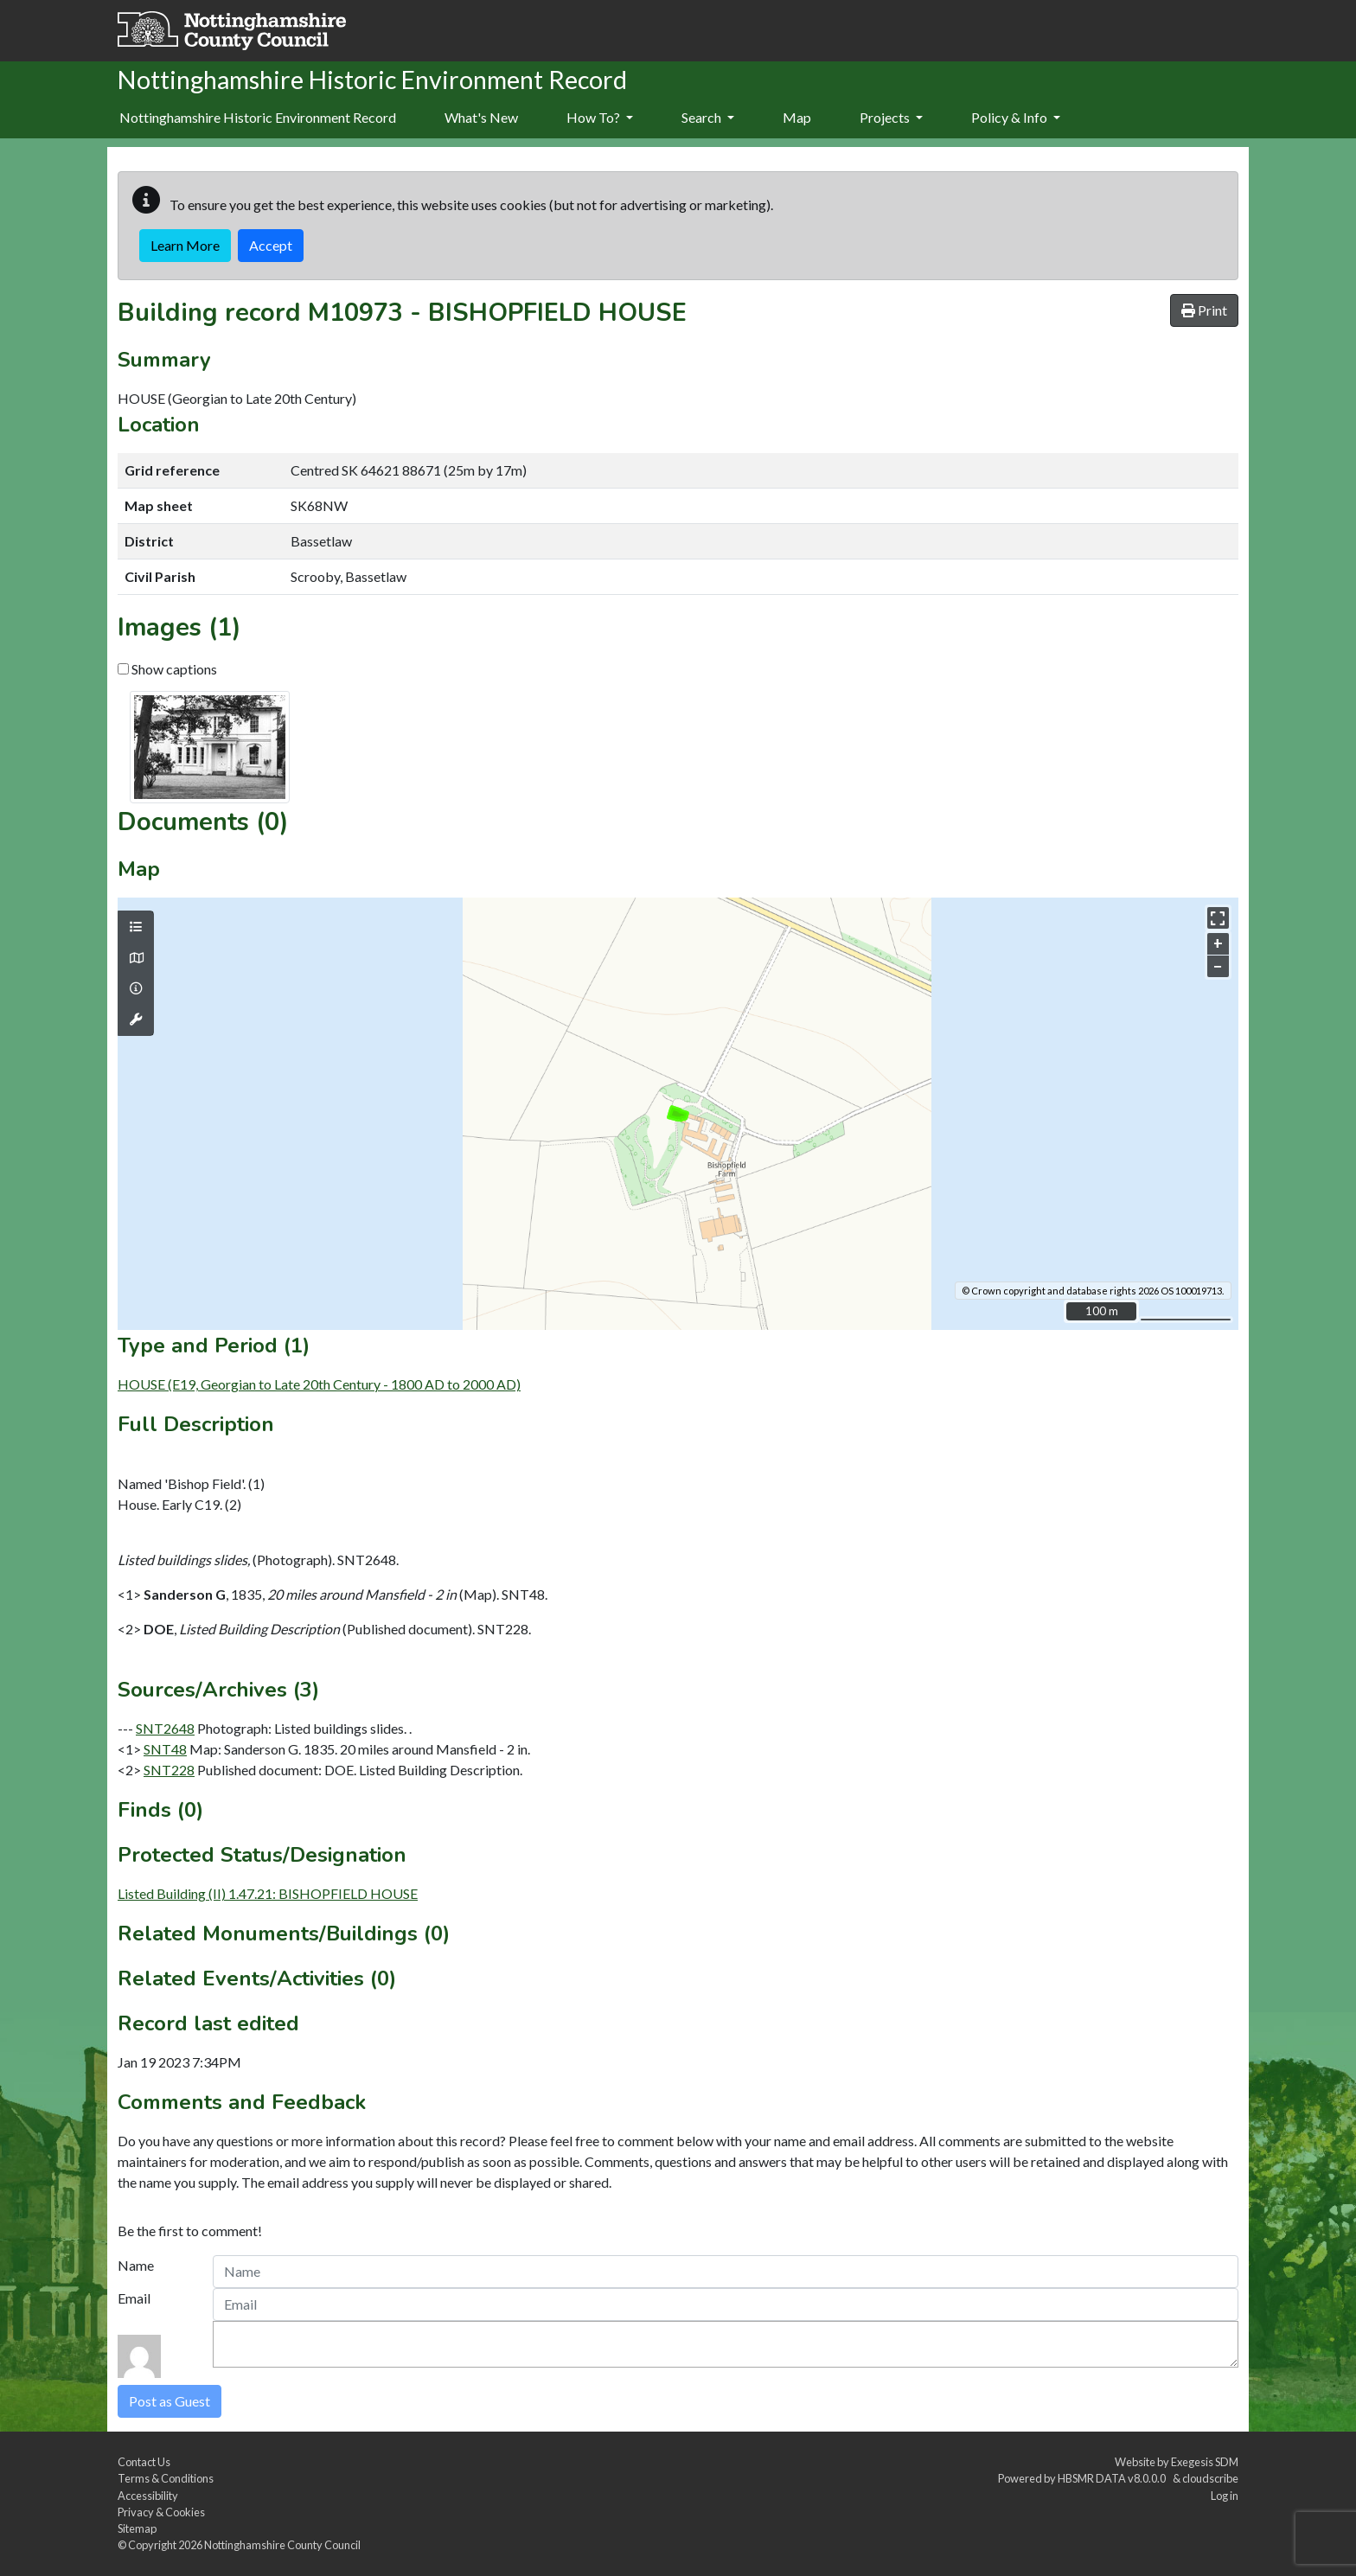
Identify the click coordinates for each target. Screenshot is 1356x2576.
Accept (270, 245)
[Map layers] (135, 927)
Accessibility (148, 2495)
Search (707, 117)
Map (797, 117)
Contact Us (144, 2462)
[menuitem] (481, 118)
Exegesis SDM (1204, 2462)
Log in (1224, 2495)
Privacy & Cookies (161, 2512)
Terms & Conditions (166, 2478)
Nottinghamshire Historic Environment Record (257, 117)
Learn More (185, 245)
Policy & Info (1015, 117)
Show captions (167, 669)
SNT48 (165, 1749)
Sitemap (137, 2528)
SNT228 (169, 1769)
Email (134, 2298)
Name (136, 2265)
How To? (599, 117)
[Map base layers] (135, 958)
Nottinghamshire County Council (282, 2545)
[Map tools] (135, 1019)
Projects (891, 117)
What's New (481, 117)
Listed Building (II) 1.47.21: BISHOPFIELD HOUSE (268, 1893)
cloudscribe (1210, 2478)
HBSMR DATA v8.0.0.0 (1113, 2478)
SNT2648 (165, 1728)
